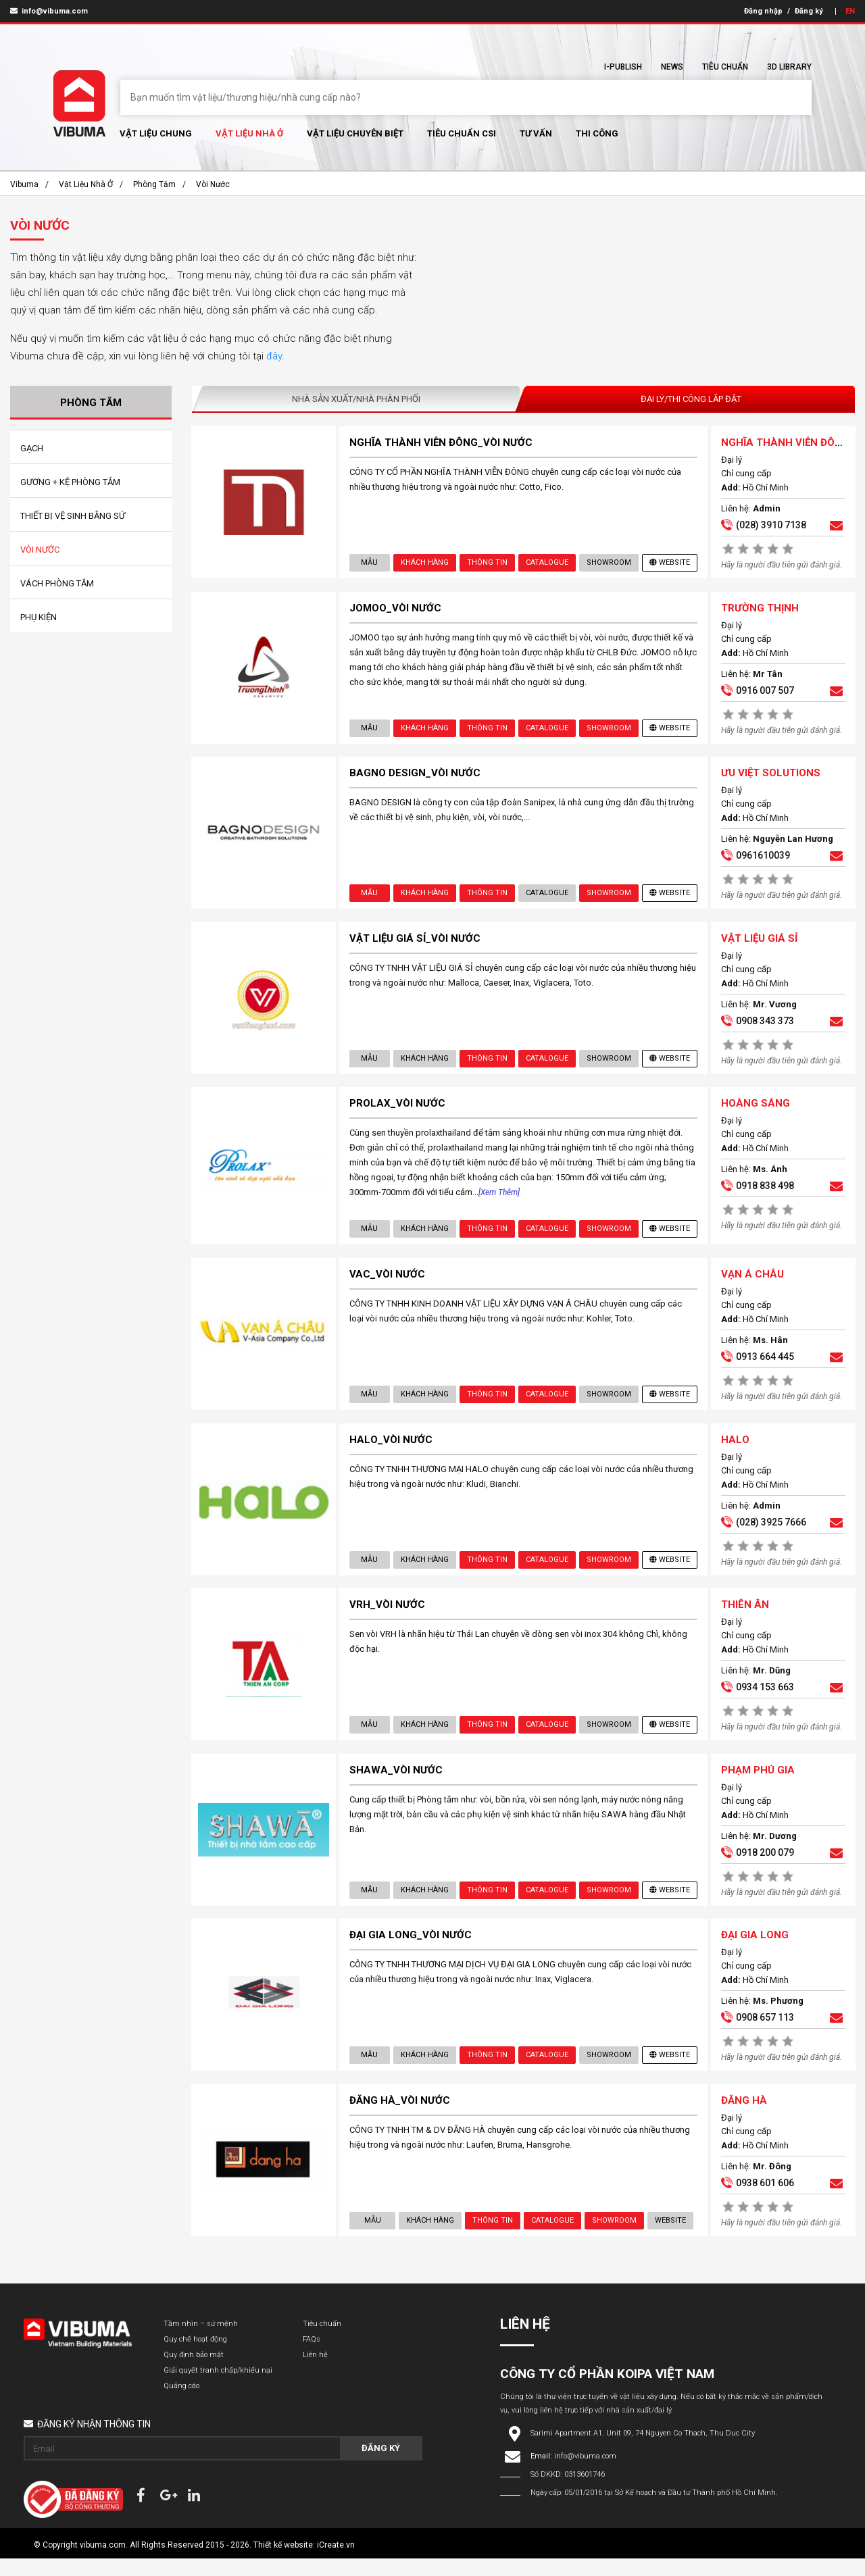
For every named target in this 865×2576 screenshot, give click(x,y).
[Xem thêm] (499, 1200)
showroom (608, 563)
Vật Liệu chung (156, 133)
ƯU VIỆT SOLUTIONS (770, 777)
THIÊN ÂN (744, 1617)
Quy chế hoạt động (195, 2356)
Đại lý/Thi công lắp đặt (691, 399)
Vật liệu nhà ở (249, 133)
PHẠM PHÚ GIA (757, 1783)
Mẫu (369, 563)
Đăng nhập (763, 11)
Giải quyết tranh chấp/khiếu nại (218, 2387)
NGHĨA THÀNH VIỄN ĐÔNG (784, 443)
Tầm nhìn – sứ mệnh (201, 2341)
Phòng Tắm (154, 184)
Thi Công (597, 133)
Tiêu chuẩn (725, 67)
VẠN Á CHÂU (751, 1283)
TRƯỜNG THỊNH (759, 610)
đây (274, 356)
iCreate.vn (336, 2562)
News (672, 67)
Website (669, 563)
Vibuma (24, 184)
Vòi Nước (213, 184)
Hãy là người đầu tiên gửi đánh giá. (780, 565)
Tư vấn (536, 133)
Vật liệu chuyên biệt (355, 133)
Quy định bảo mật (194, 2372)
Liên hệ (315, 2372)
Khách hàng (424, 563)
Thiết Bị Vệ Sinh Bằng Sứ (72, 516)
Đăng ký (809, 11)
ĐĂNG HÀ (743, 2117)
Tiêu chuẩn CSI (461, 133)
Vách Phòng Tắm (57, 583)
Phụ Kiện (38, 617)
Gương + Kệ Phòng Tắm (70, 482)
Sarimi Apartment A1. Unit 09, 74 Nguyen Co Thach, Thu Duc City (642, 2450)
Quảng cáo (181, 2403)
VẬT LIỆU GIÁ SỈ (758, 944)
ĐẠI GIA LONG (754, 1950)
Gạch (31, 448)
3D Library (789, 67)
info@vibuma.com (49, 11)
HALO (734, 1450)
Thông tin (486, 563)
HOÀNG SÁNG (754, 1111)
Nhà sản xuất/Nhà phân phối (356, 399)
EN (850, 11)
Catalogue (546, 563)
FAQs (311, 2356)
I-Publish (623, 67)
